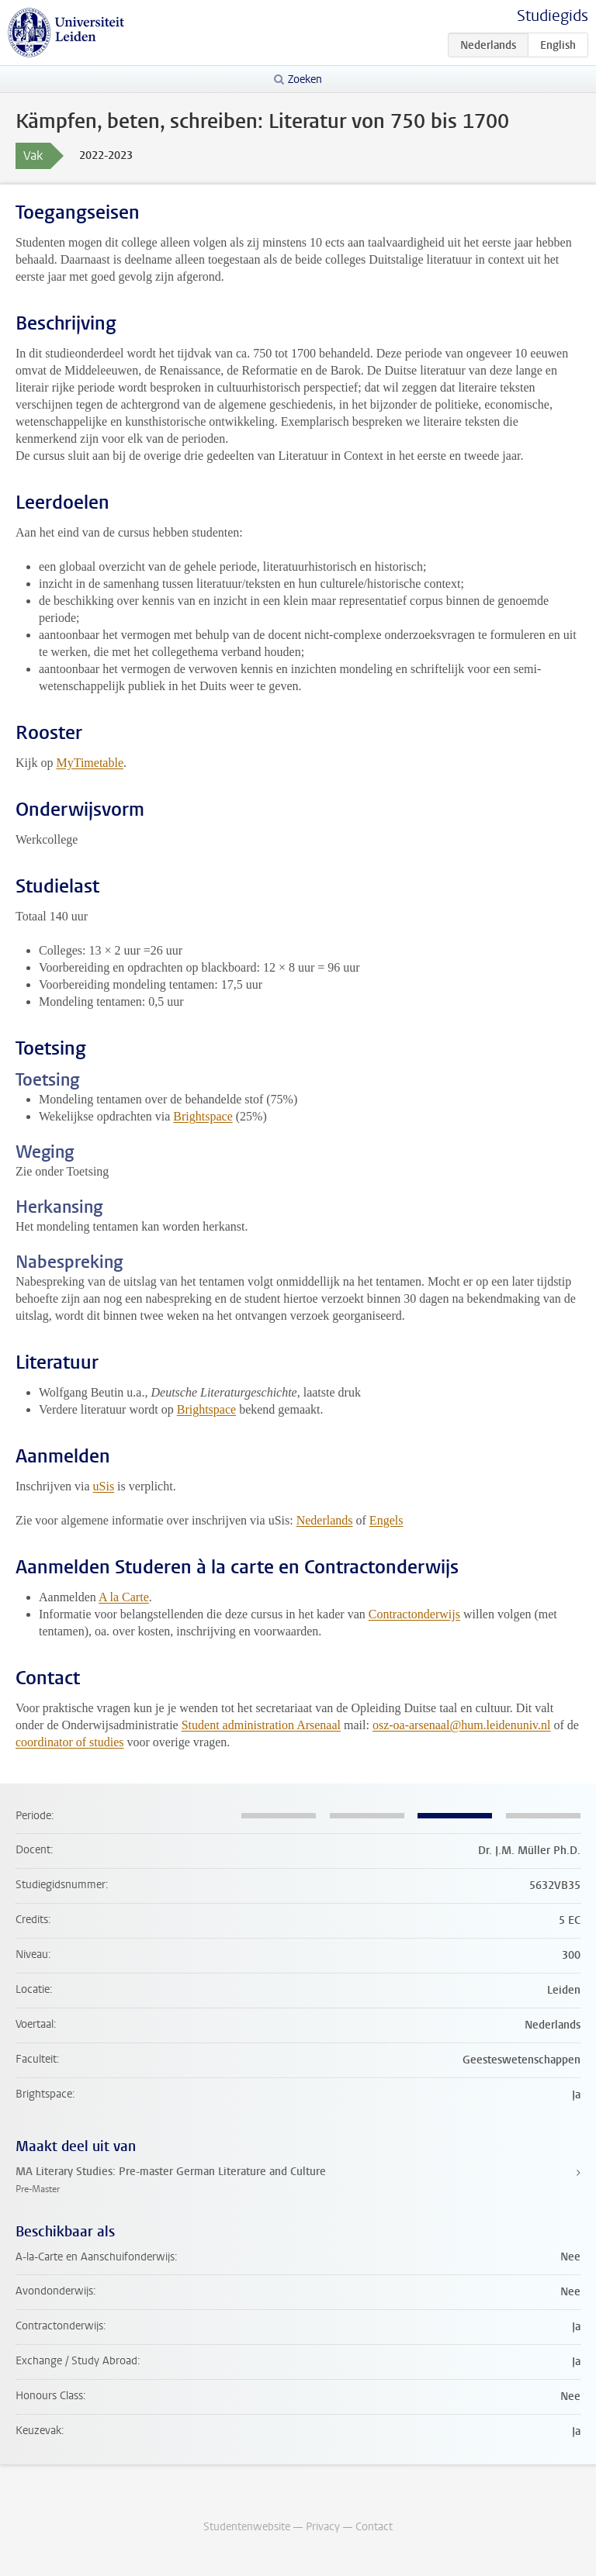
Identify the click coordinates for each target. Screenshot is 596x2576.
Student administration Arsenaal (261, 1725)
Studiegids (552, 15)
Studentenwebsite (246, 2526)
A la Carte (124, 1597)
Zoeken (305, 79)
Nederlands (324, 1520)
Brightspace (202, 1116)
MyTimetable (89, 762)
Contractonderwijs (414, 1614)
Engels (386, 1520)
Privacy (323, 2526)
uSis (104, 1486)
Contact (374, 2526)
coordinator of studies (70, 1742)
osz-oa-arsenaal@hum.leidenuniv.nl (461, 1725)
